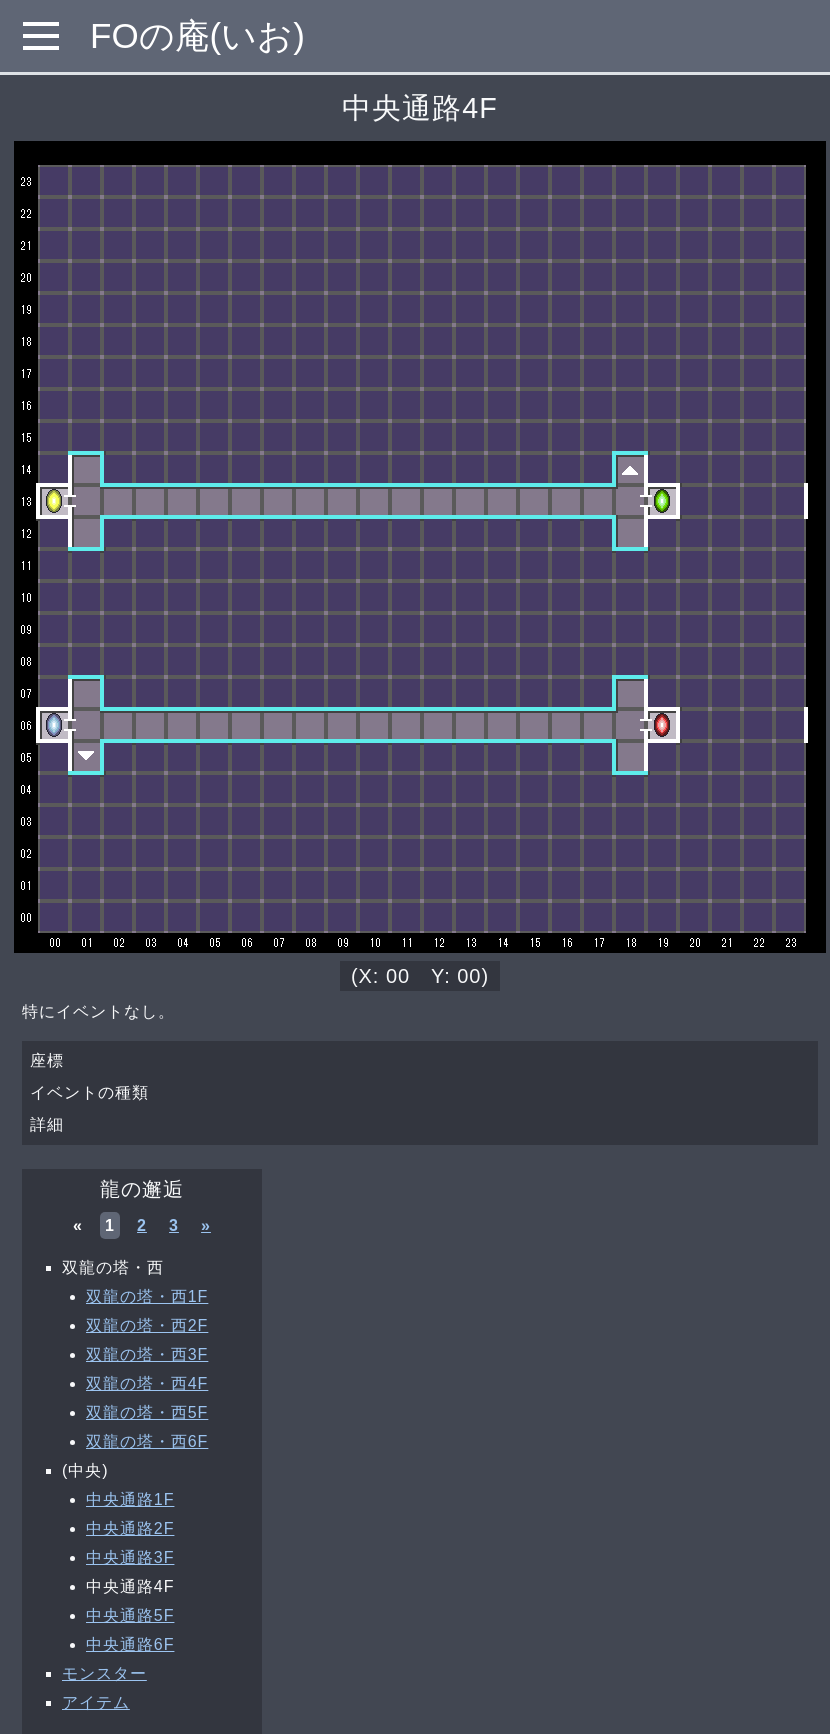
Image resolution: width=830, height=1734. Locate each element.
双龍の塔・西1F (147, 1296)
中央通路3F (130, 1557)
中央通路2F (130, 1528)
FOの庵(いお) (197, 35)
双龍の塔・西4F (147, 1383)
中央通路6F (130, 1644)
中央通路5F (130, 1615)
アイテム (96, 1702)
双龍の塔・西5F (147, 1412)
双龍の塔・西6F (147, 1441)
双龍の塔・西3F (147, 1354)
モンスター (104, 1673)
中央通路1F (130, 1499)
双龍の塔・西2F (147, 1325)
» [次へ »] (206, 1225)
